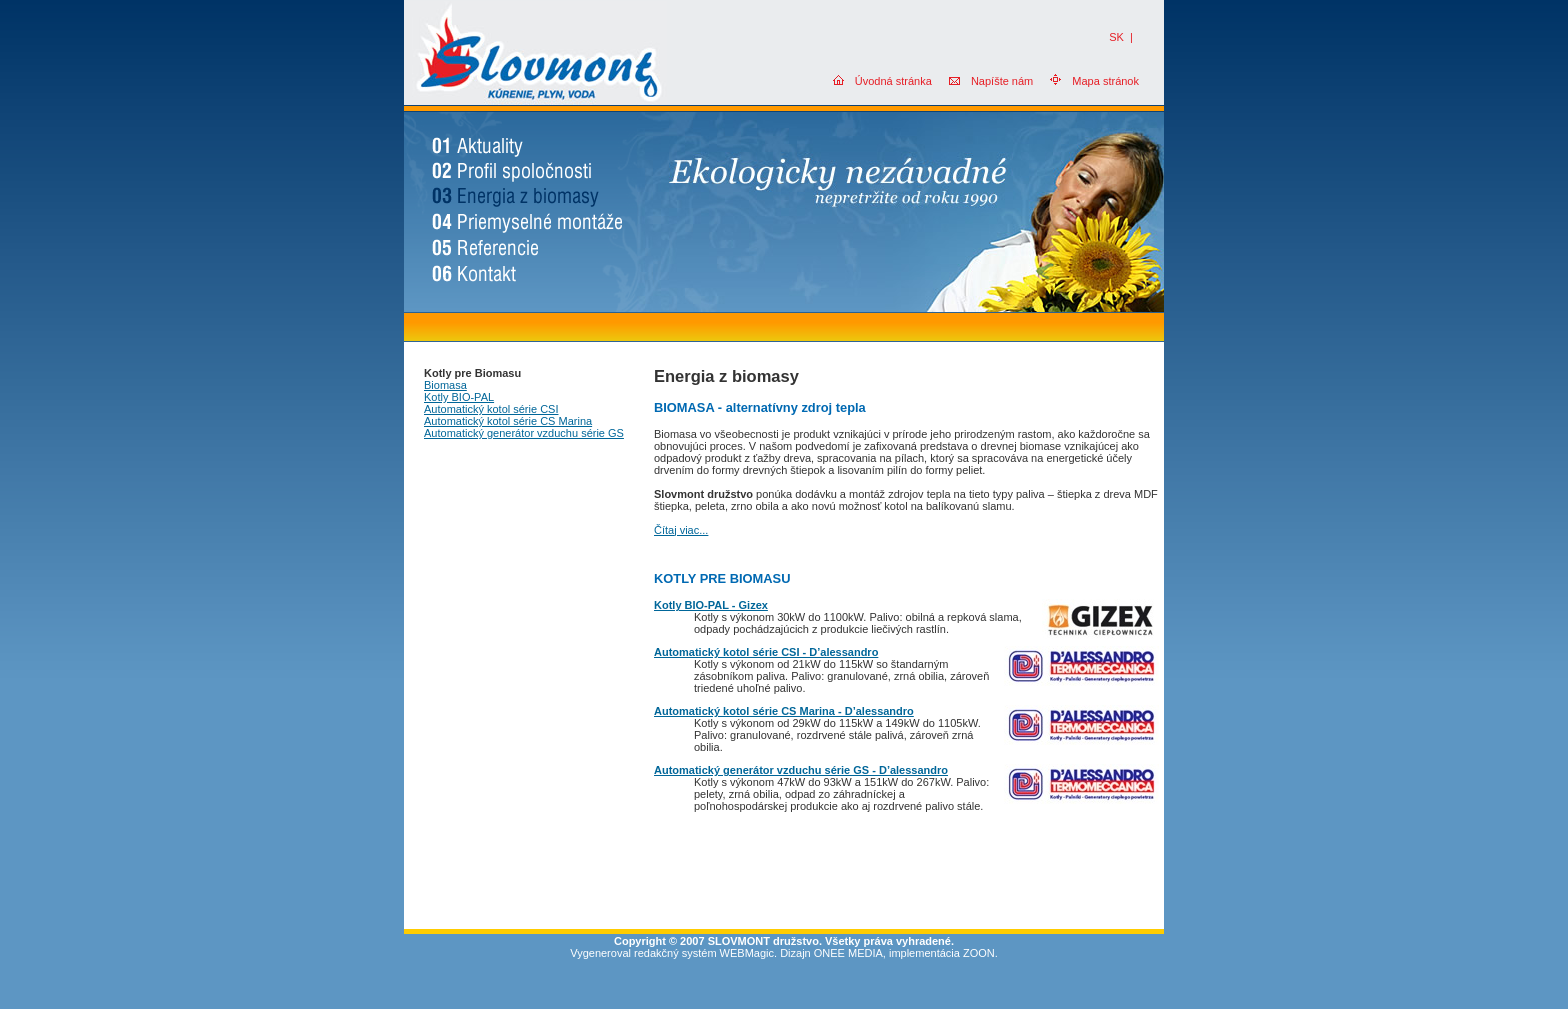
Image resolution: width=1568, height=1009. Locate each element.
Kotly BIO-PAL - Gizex (711, 605)
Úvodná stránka (893, 81)
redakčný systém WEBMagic (704, 953)
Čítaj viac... (681, 530)
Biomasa (445, 385)
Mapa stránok (1105, 81)
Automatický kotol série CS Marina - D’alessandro (784, 711)
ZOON (979, 953)
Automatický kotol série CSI (491, 409)
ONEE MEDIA (848, 953)
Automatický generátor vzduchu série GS (524, 433)
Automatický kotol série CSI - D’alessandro (766, 652)
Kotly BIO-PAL (459, 397)
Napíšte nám (1002, 81)
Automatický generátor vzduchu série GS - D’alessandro (801, 770)
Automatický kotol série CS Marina (508, 421)
